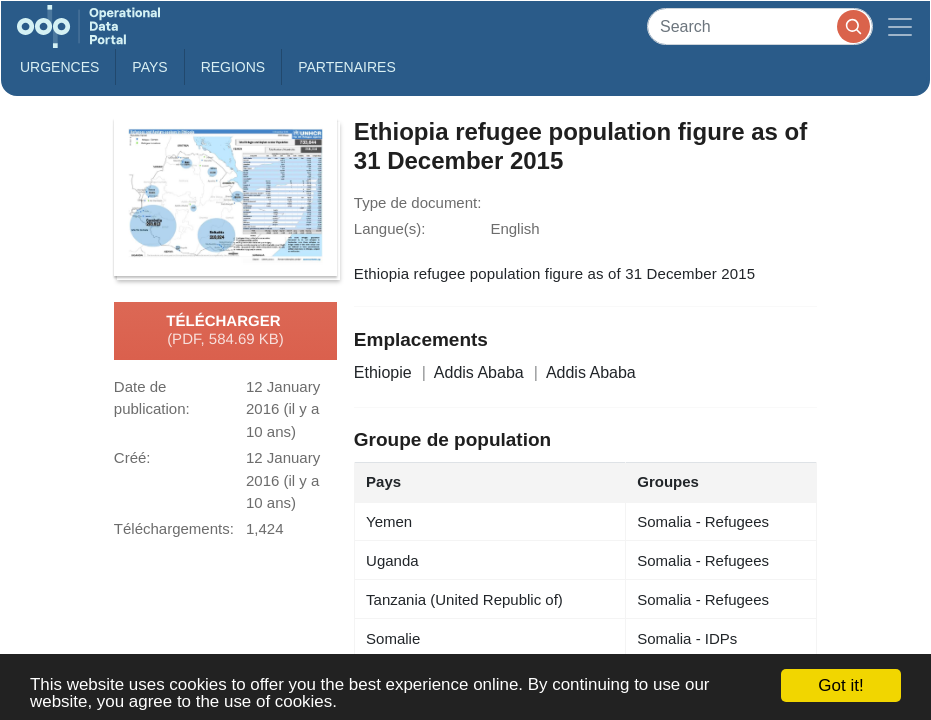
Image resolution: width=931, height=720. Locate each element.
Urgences (59, 67)
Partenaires (347, 67)
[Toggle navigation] (900, 26)
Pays (149, 67)
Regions (233, 67)
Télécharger (225, 331)
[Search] (760, 26)
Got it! (840, 685)
